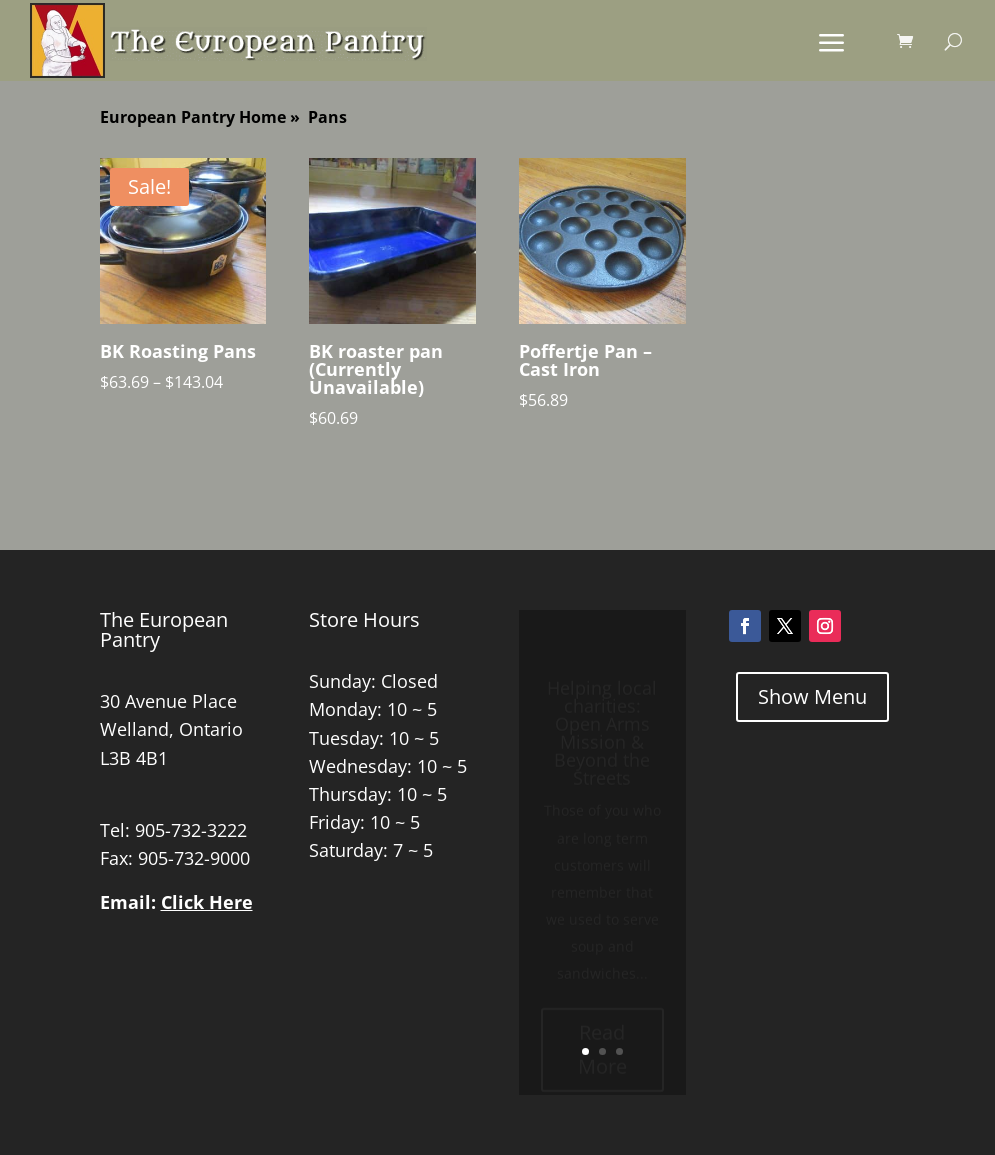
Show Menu (812, 696)
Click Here (207, 902)
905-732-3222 (191, 830)
